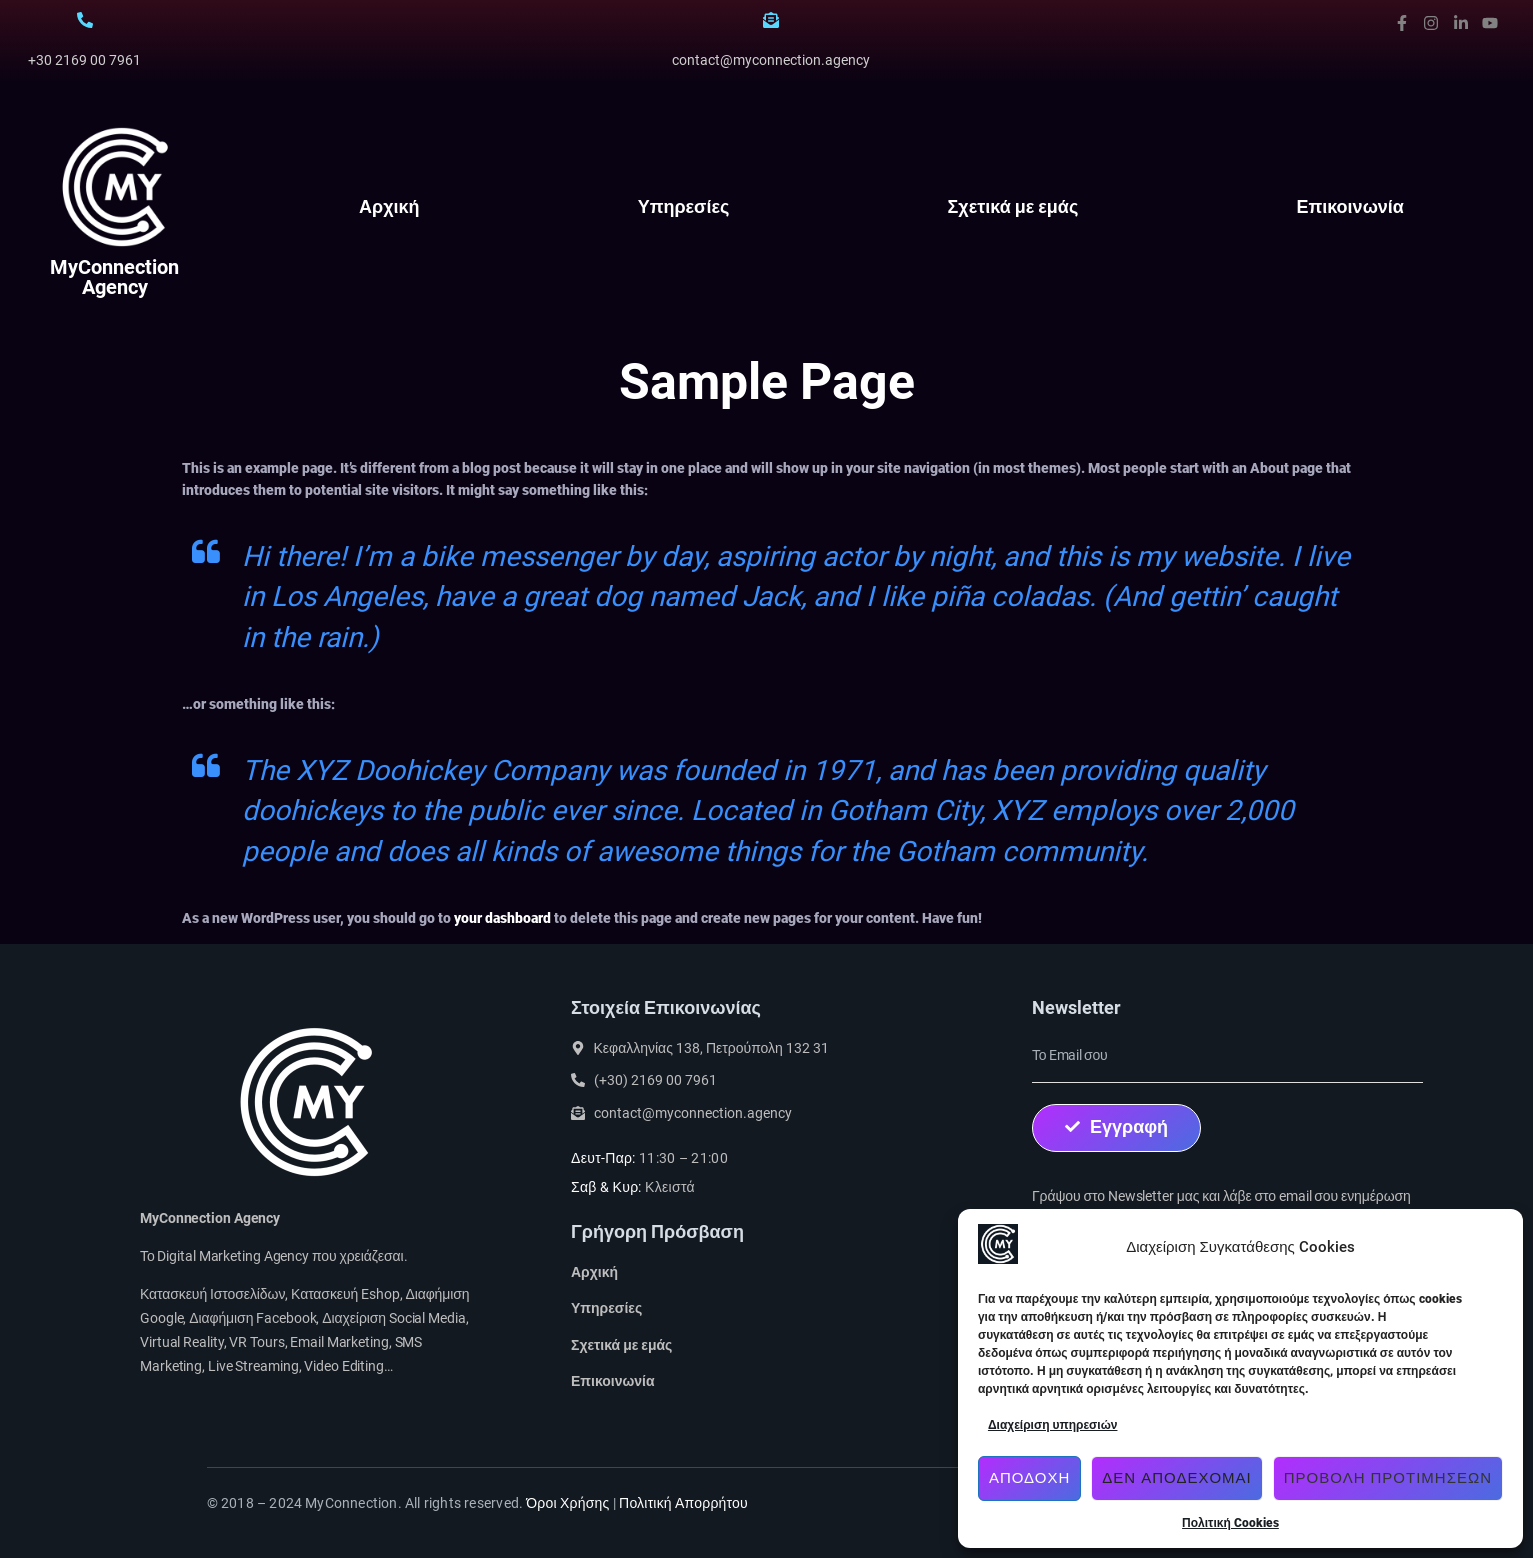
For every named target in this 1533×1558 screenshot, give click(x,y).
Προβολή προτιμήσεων (1388, 1478)
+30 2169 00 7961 (84, 60)
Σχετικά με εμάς (1012, 206)
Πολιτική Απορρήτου (683, 1503)
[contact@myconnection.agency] (771, 20)
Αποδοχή (1029, 1478)
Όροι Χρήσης (567, 1503)
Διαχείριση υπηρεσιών (1053, 1425)
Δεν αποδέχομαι (1176, 1478)
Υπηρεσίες (684, 206)
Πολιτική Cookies (1230, 1523)
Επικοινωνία (1350, 206)
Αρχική (389, 206)
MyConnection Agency (114, 277)
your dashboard (502, 918)
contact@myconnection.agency (771, 60)
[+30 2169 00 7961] (85, 20)
